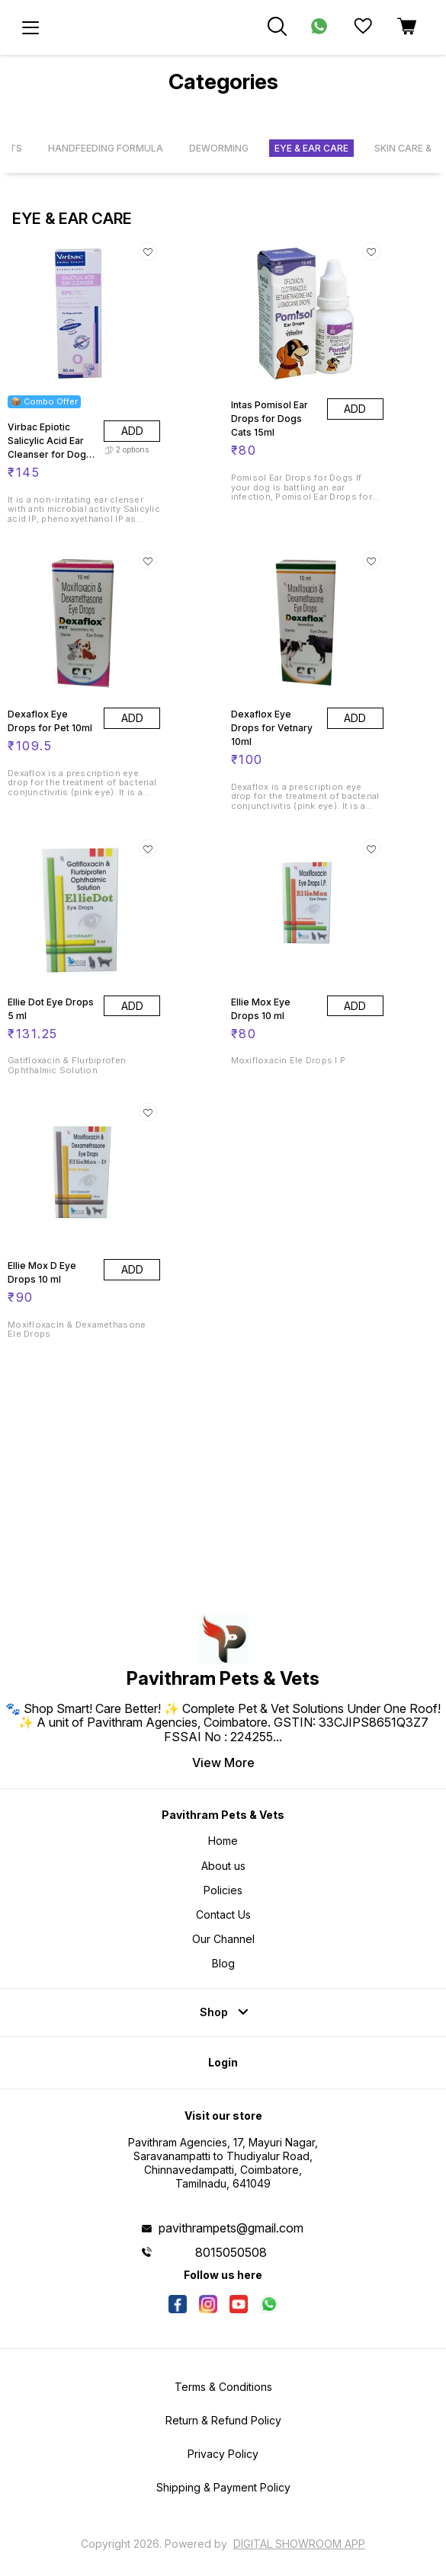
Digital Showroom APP (299, 2543)
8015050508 (231, 2252)
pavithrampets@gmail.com (231, 2228)
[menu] (30, 27)
